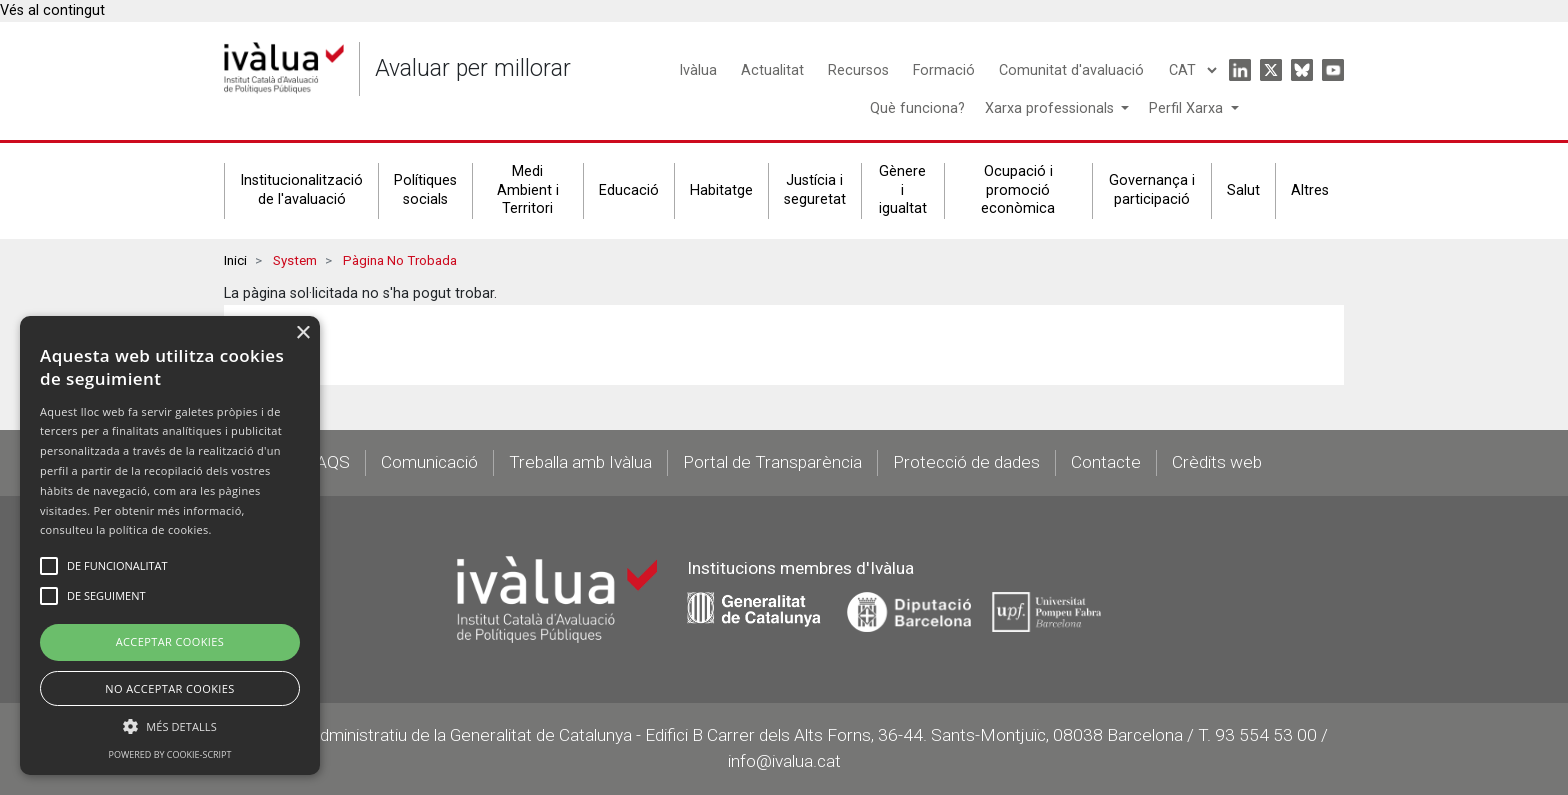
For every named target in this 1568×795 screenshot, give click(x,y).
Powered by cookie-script (170, 754)
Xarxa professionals (1051, 108)
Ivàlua (698, 70)
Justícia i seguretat (815, 190)
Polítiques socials (425, 190)
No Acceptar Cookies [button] (170, 688)
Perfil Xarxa (1188, 108)
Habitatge (721, 190)
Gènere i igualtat (903, 190)
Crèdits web (1217, 462)
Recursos (858, 70)
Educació (629, 190)
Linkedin (1240, 70)
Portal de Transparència (772, 462)
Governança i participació (1152, 190)
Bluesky (1302, 70)
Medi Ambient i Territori (528, 190)
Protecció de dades (966, 462)
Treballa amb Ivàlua (580, 462)
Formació (944, 70)
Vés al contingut (52, 10)
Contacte (1106, 462)
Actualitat (772, 70)
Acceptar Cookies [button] (170, 641)
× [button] (302, 333)
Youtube (1333, 70)
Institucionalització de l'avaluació (301, 190)
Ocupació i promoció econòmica (1018, 190)
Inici (235, 260)
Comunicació (429, 462)
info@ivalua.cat (784, 761)
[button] (170, 726)
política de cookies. (160, 529)
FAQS (328, 462)
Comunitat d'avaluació (1071, 70)
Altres (1310, 190)
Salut (1243, 190)
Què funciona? (917, 108)
